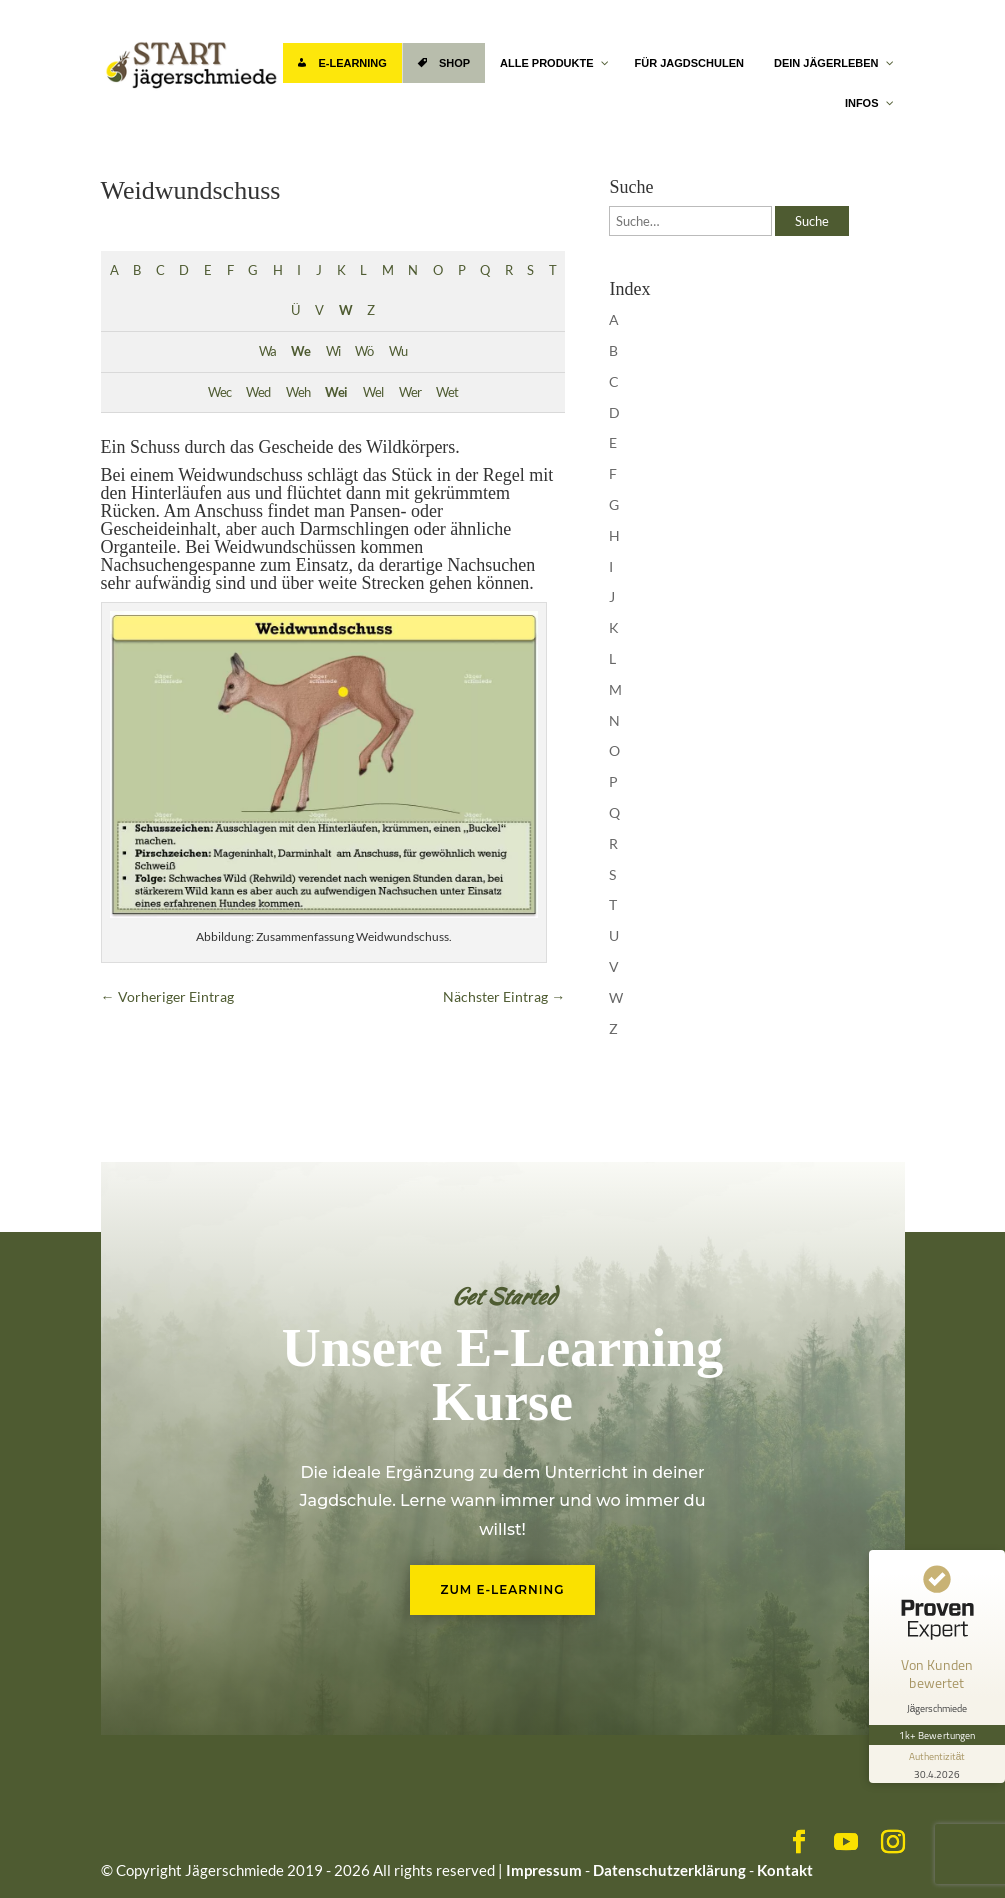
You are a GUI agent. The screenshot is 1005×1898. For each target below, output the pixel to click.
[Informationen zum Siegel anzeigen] (937, 1764)
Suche (812, 221)
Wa (267, 351)
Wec (219, 392)
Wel (373, 392)
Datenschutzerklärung (669, 1870)
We (300, 351)
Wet (447, 392)
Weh (298, 392)
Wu (398, 351)
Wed (258, 392)
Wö (364, 351)
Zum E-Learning (502, 1589)
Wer (410, 392)
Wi (333, 351)
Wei (336, 392)
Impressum (544, 1870)
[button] (44, 1854)
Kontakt (785, 1870)
